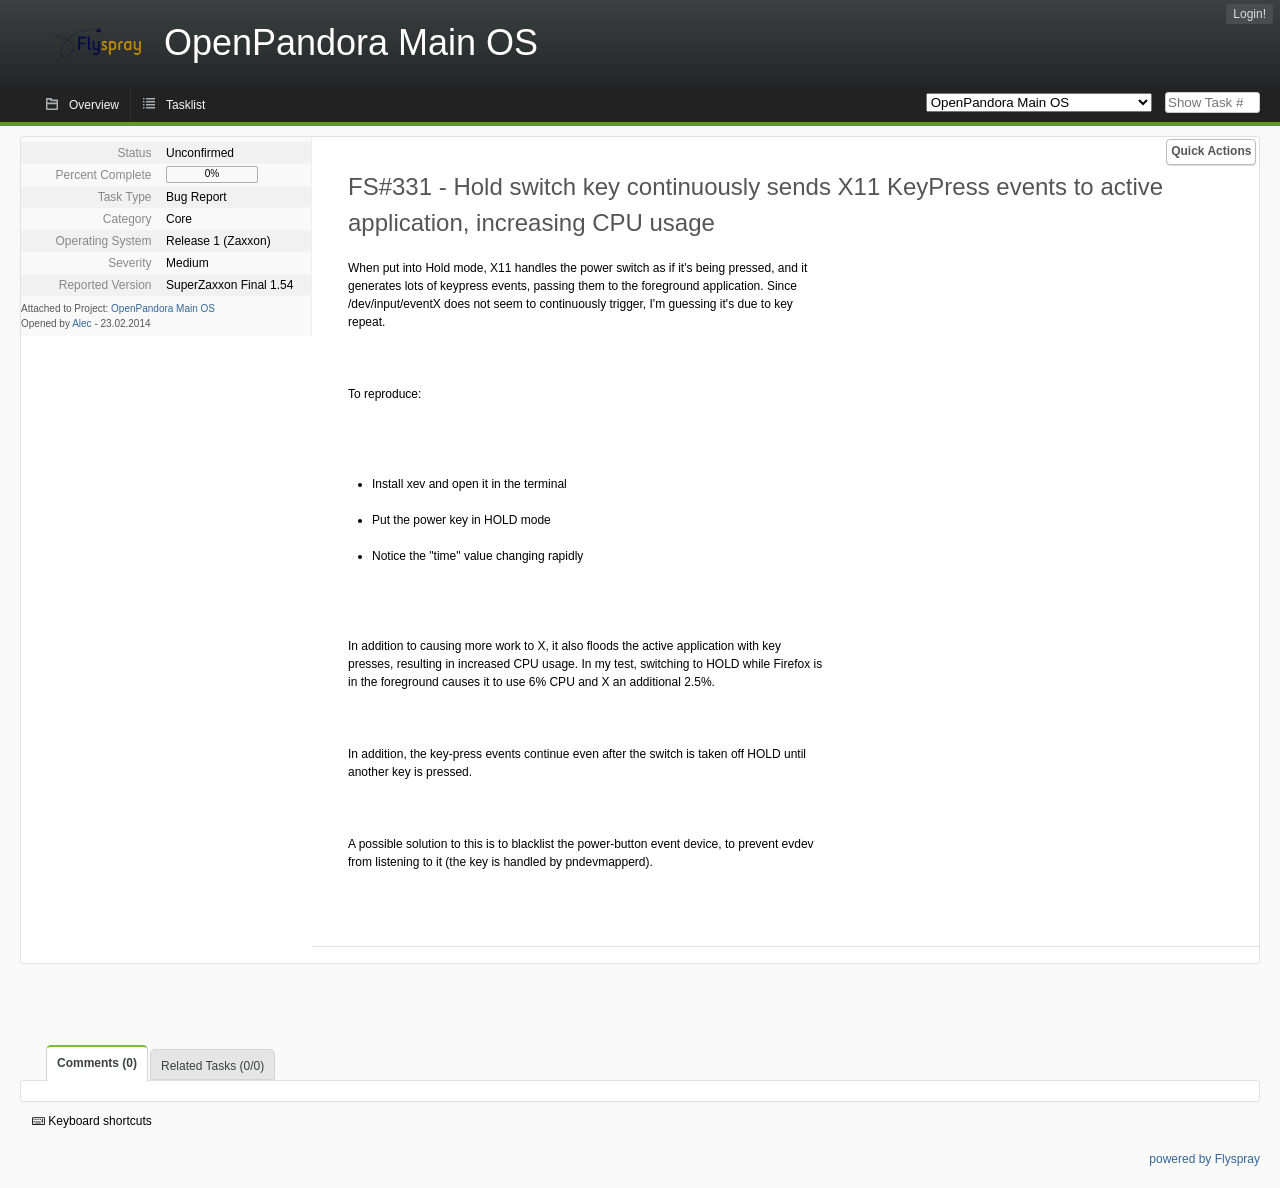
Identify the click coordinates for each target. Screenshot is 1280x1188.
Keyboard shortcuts (92, 1121)
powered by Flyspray (1204, 1159)
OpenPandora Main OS (163, 308)
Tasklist (185, 105)
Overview (94, 105)
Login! (1249, 14)
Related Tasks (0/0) (212, 1066)
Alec (81, 323)
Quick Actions (1211, 151)
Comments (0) (97, 1063)
